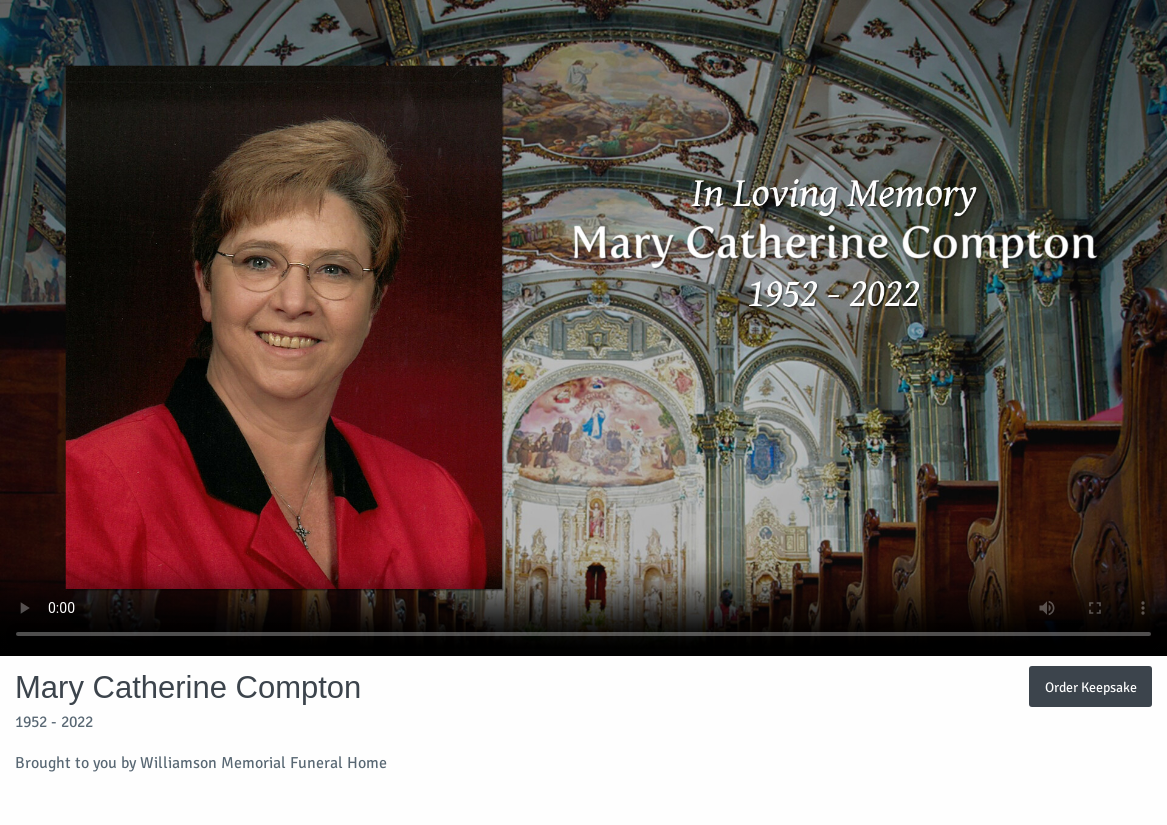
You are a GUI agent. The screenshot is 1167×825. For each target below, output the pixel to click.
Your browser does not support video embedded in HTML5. (583, 328)
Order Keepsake (1091, 687)
